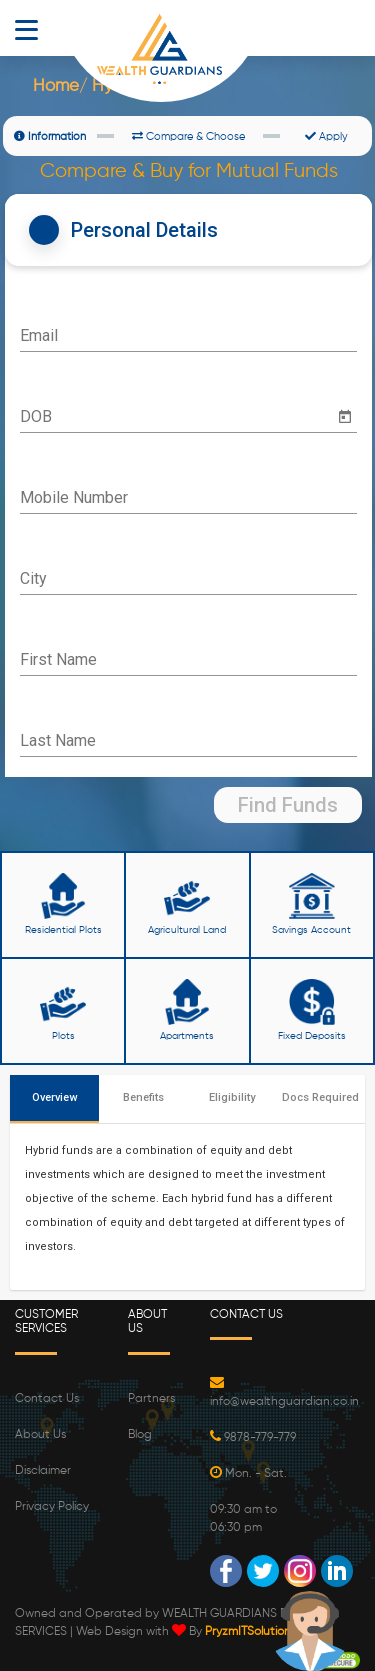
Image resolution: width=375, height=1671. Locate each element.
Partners (151, 1399)
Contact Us (47, 1399)
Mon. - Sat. (248, 1474)
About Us (40, 1435)
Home (56, 86)
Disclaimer (43, 1471)
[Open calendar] (345, 417)
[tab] (188, 230)
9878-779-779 (253, 1438)
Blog (140, 1435)
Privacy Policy (52, 1507)
